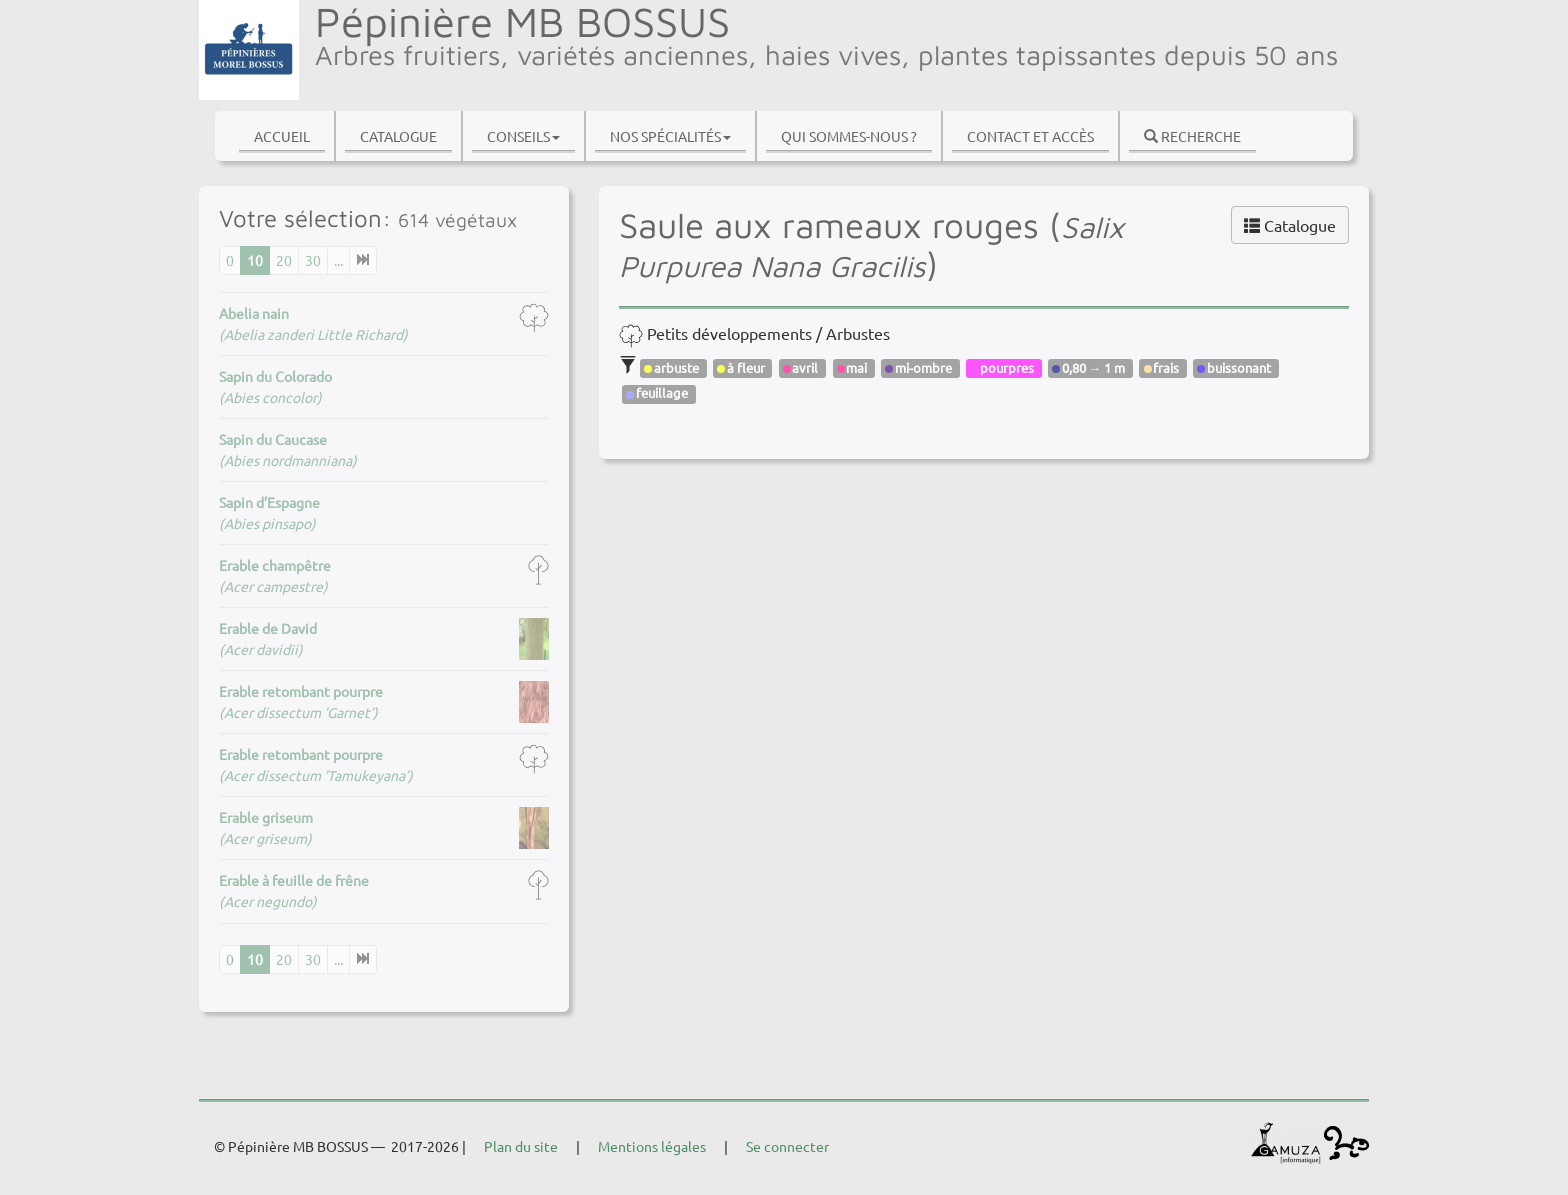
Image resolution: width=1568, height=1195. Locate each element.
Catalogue (398, 136)
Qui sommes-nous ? (849, 136)
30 (313, 260)
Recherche (1192, 136)
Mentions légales (652, 1146)
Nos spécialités (670, 136)
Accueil (282, 136)
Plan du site (521, 1146)
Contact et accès (1030, 136)
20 (284, 260)
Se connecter (787, 1146)
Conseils (523, 136)
